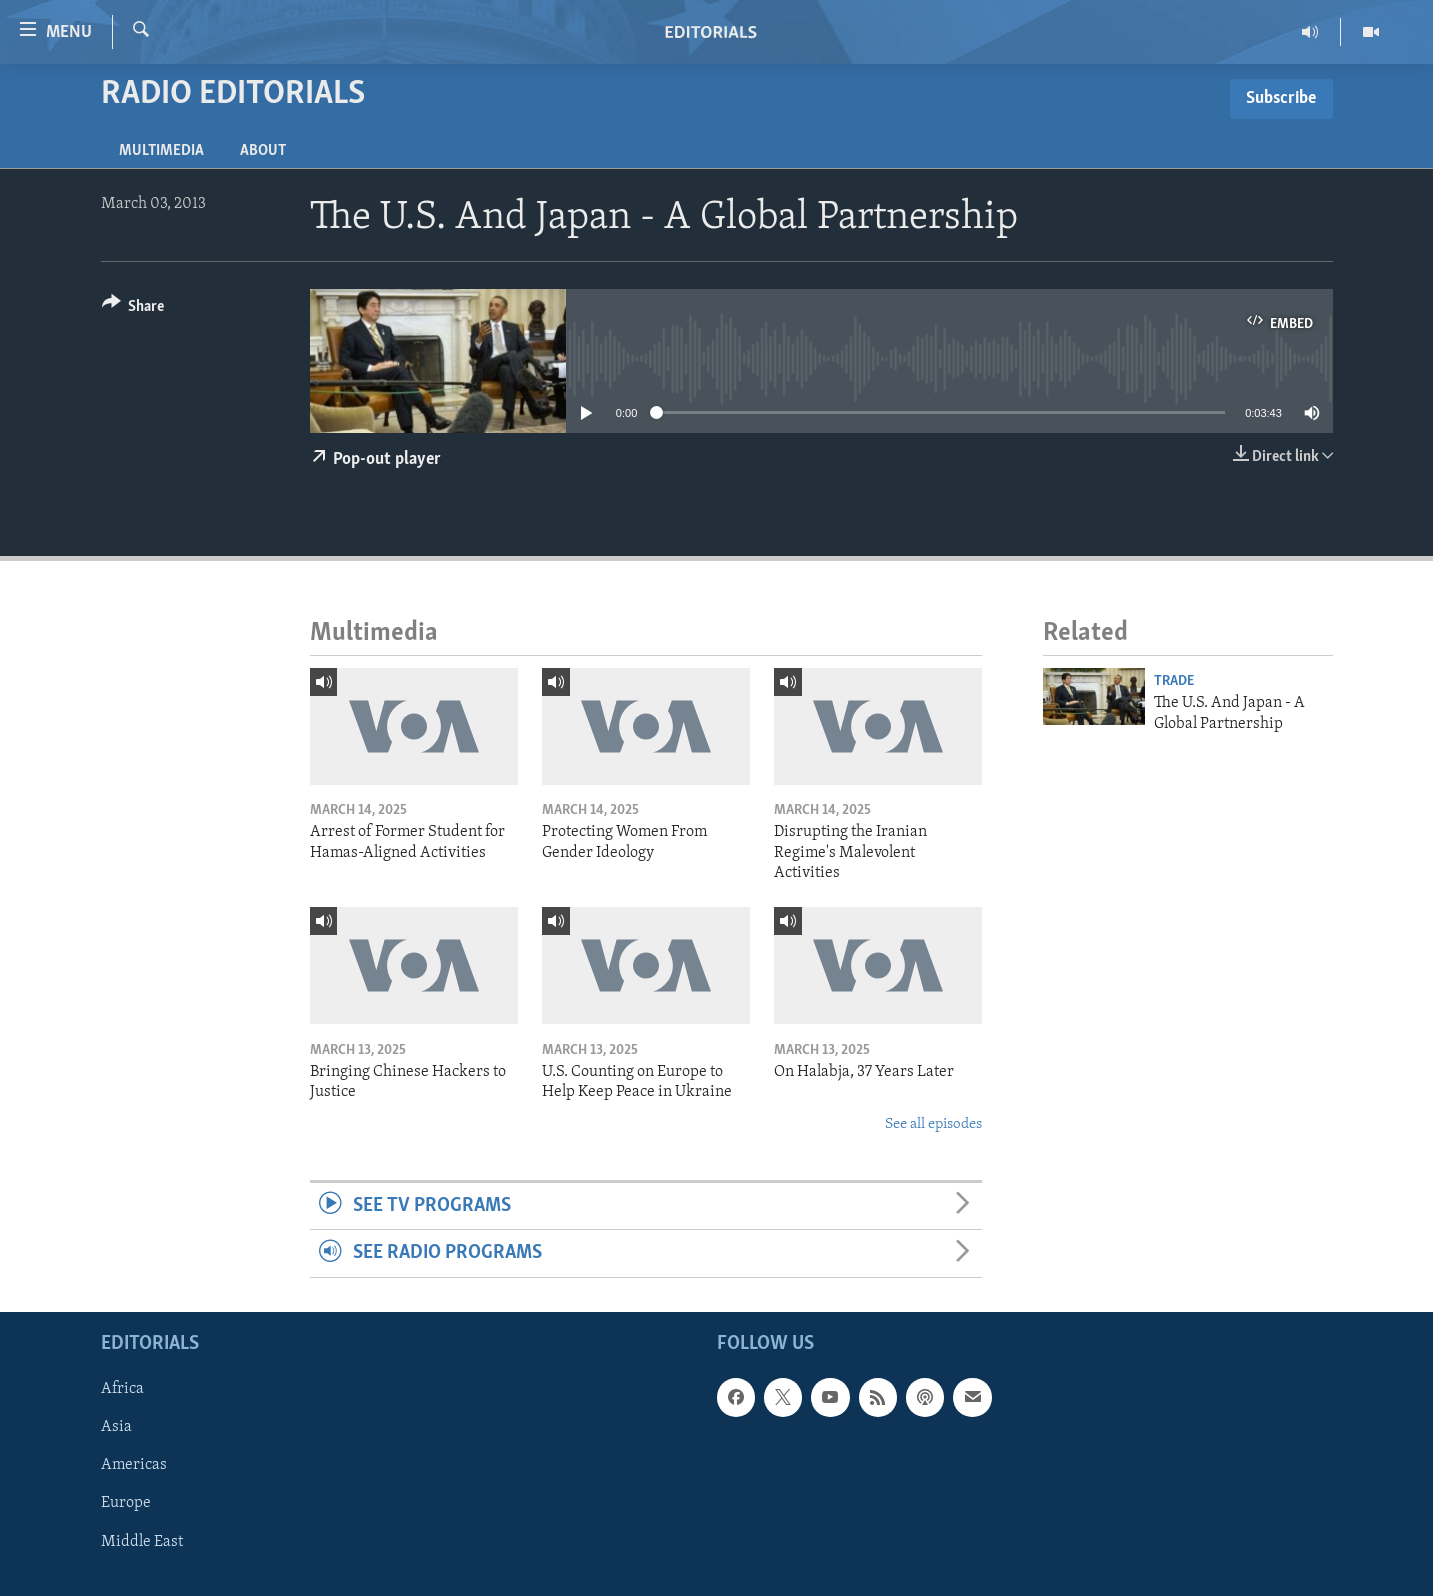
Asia (116, 1427)
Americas (134, 1465)
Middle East (142, 1541)
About (263, 151)
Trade (1174, 681)
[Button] (133, 309)
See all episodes (933, 1124)
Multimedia (161, 151)
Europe (126, 1503)
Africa (122, 1389)
